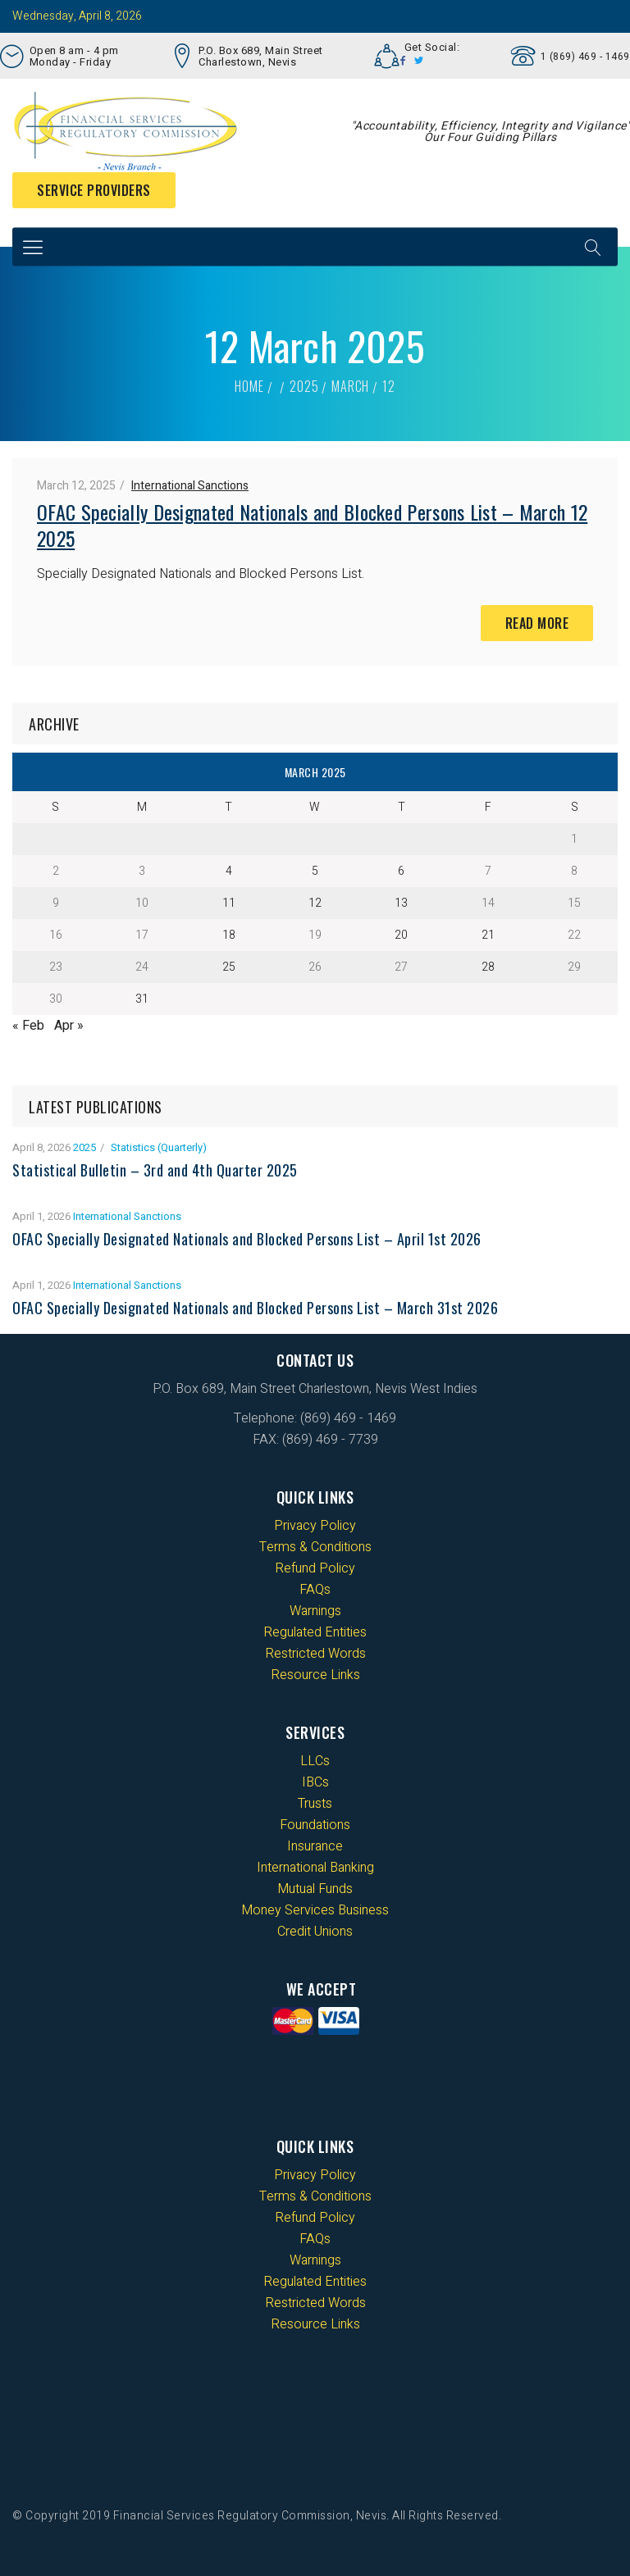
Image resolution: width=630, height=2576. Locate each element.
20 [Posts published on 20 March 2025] (401, 935)
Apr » (69, 1025)
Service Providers (94, 190)
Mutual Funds (315, 1889)
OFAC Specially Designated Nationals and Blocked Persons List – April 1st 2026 (247, 1238)
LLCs (315, 1761)
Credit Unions (315, 1931)
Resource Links (315, 1675)
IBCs (315, 1782)
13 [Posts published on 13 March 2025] (401, 903)
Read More (537, 623)
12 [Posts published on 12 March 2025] (315, 903)
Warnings (315, 1611)
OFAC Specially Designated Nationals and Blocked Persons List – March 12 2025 (312, 525)
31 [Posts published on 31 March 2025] (141, 999)
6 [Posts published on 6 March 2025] (401, 871)
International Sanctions (190, 485)
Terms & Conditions (315, 1547)
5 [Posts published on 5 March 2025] (315, 871)
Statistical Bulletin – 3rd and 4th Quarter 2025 (155, 1170)
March (350, 386)
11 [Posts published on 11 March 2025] (228, 903)
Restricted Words (315, 1653)
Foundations (315, 1825)
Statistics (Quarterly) (159, 1147)
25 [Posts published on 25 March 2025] (228, 967)
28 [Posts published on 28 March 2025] (488, 967)
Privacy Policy (315, 1526)
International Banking (315, 1867)
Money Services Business (315, 1910)
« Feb (28, 1025)
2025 (304, 386)
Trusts (315, 1804)
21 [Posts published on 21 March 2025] (488, 935)
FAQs (315, 1590)
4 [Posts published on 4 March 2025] (229, 871)
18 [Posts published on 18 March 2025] (228, 935)
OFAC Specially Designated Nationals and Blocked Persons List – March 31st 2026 (255, 1307)
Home (249, 386)
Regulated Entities (315, 1632)
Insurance (315, 1846)
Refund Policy (315, 1568)
